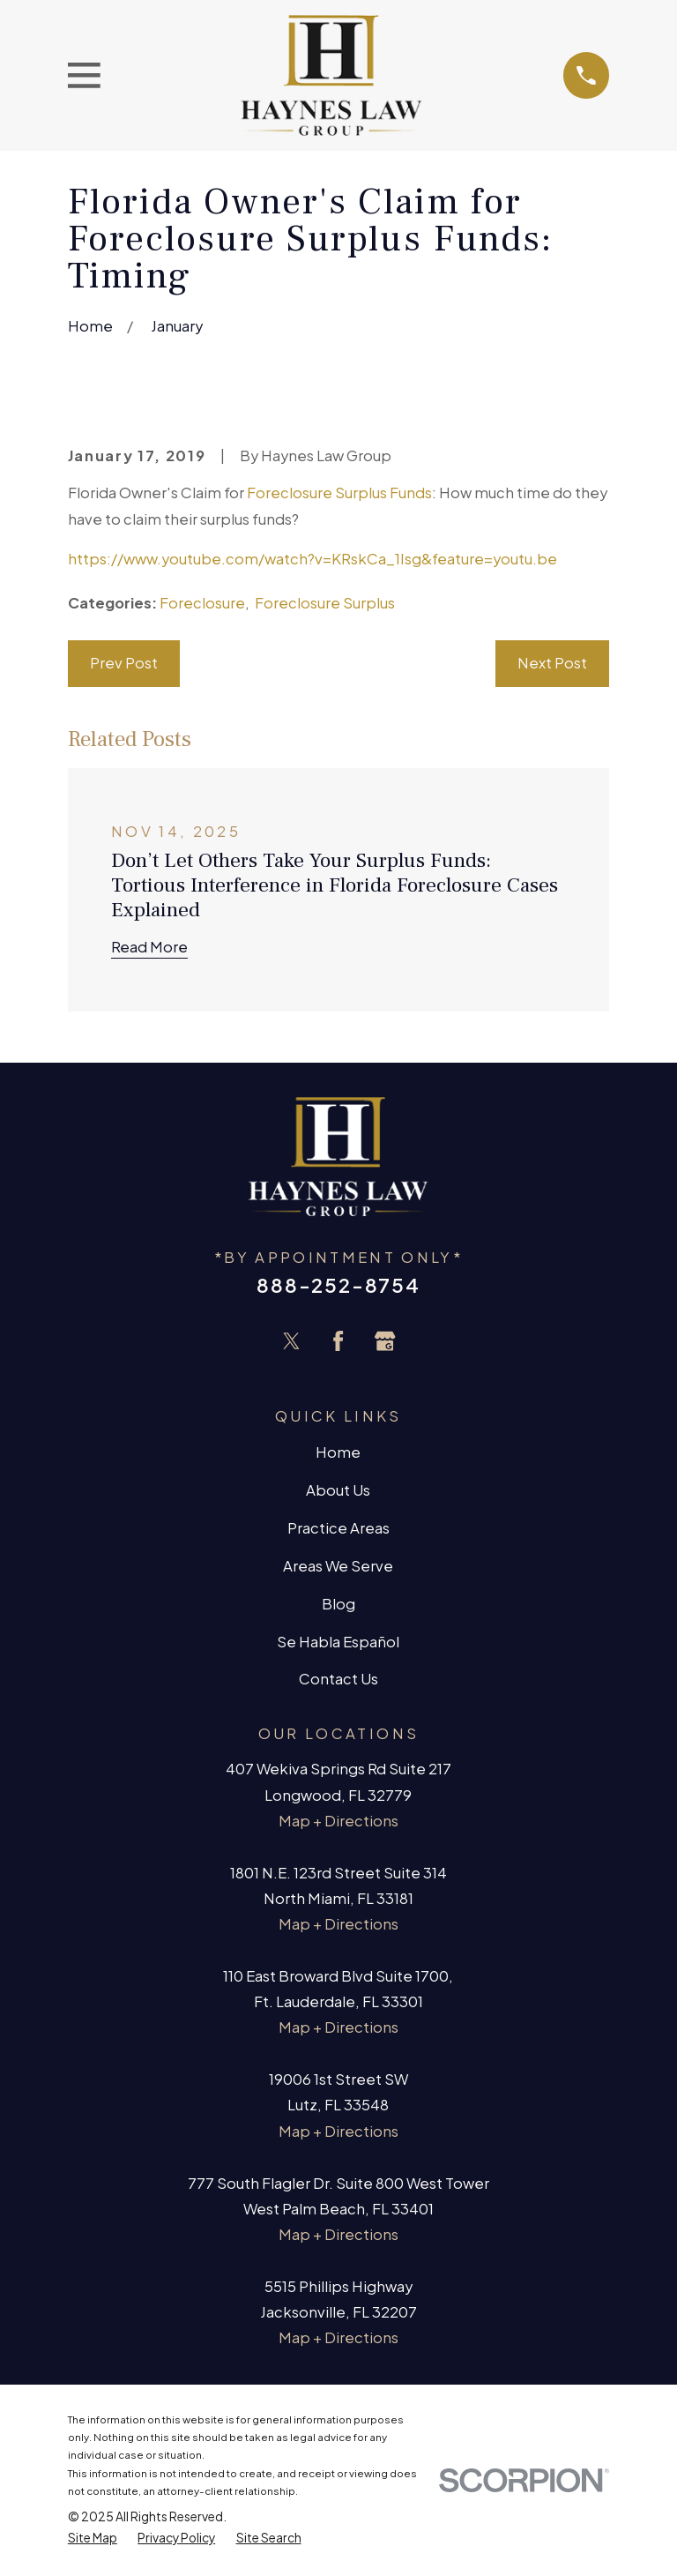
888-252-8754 (338, 1285)
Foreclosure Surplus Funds (339, 492)
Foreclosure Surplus (325, 603)
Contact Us (338, 1678)
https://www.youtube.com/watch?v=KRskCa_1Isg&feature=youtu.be (312, 558)
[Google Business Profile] (385, 1341)
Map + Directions (338, 1820)
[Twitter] (291, 1341)
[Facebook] (338, 1341)
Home (338, 1452)
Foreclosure (202, 603)
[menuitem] (92, 2538)
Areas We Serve (338, 1566)
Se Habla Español (338, 1641)
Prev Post (124, 662)
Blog (338, 1603)
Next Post (552, 662)
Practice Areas (338, 1528)
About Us (338, 1490)
